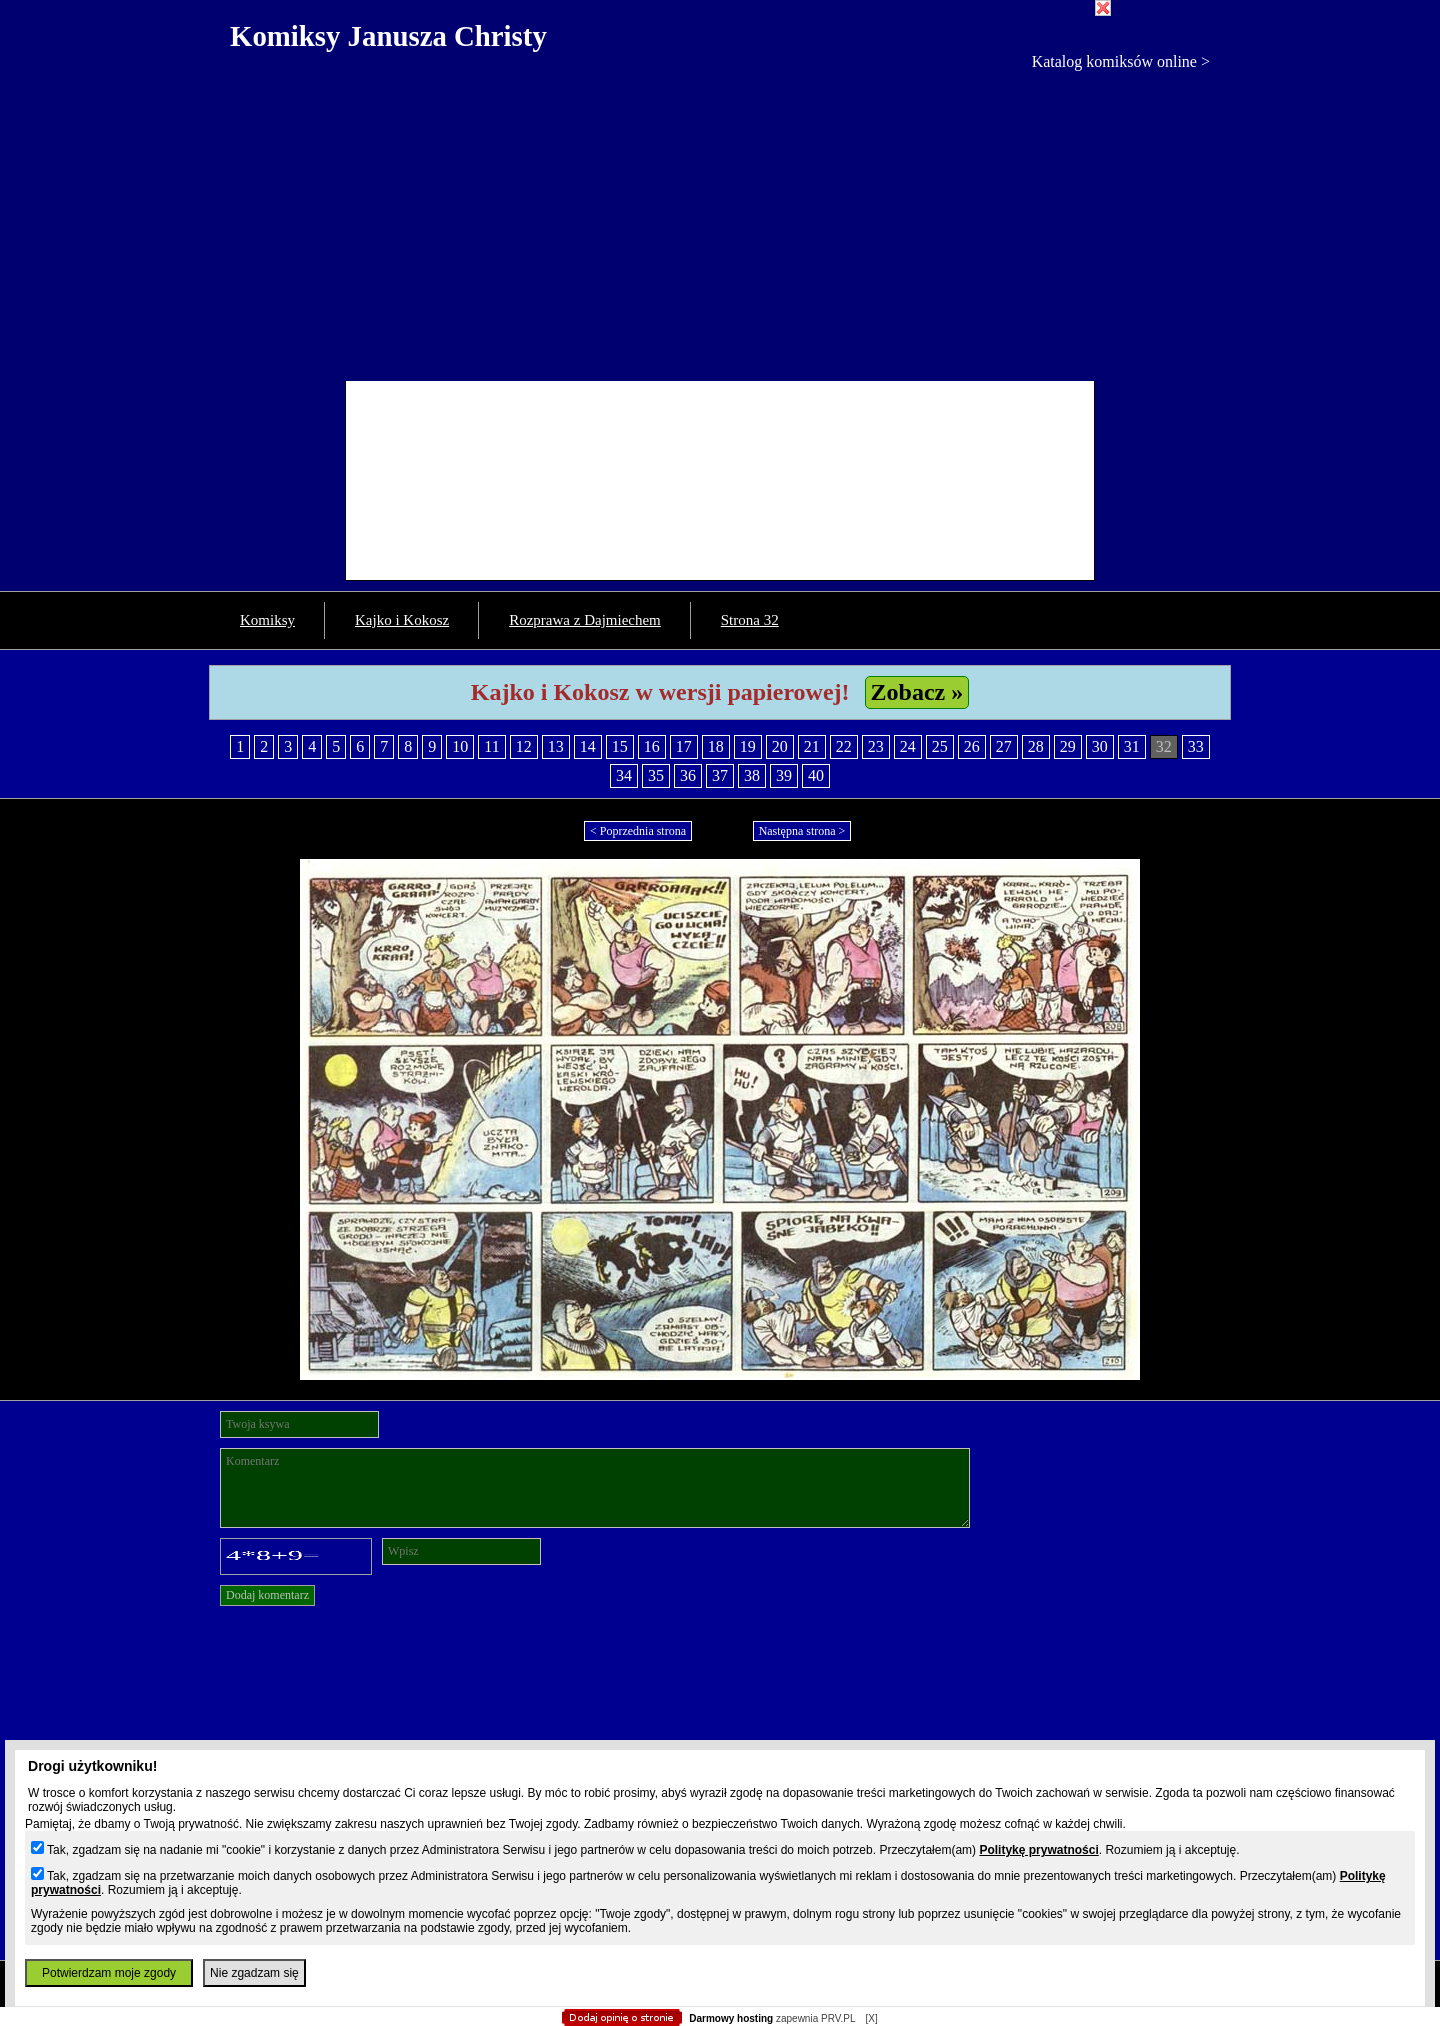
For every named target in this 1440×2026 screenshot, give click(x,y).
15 (620, 746)
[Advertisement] (720, 221)
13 (556, 746)
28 (1036, 746)
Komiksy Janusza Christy (388, 36)
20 (780, 746)
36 (688, 775)
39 (784, 775)
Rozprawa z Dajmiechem (585, 620)
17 (684, 746)
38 (752, 775)
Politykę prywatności (1038, 1850)
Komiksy (267, 620)
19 (748, 746)
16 (652, 746)
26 (972, 746)
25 (940, 746)
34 (624, 775)
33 (1196, 746)
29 (1068, 746)
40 (816, 775)
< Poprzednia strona (638, 831)
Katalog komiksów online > (1121, 61)
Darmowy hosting (731, 2018)
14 (588, 746)
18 (716, 746)
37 (720, 775)
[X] (871, 2018)
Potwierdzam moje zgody (109, 1973)
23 (876, 746)
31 (1132, 746)
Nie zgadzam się (254, 1973)
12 (524, 746)
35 (656, 775)
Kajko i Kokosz (402, 620)
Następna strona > (802, 831)
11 (491, 746)
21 (812, 746)
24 (908, 746)
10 (460, 746)
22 (844, 746)
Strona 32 (750, 620)
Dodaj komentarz (267, 1595)
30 (1100, 746)
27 (1004, 746)
